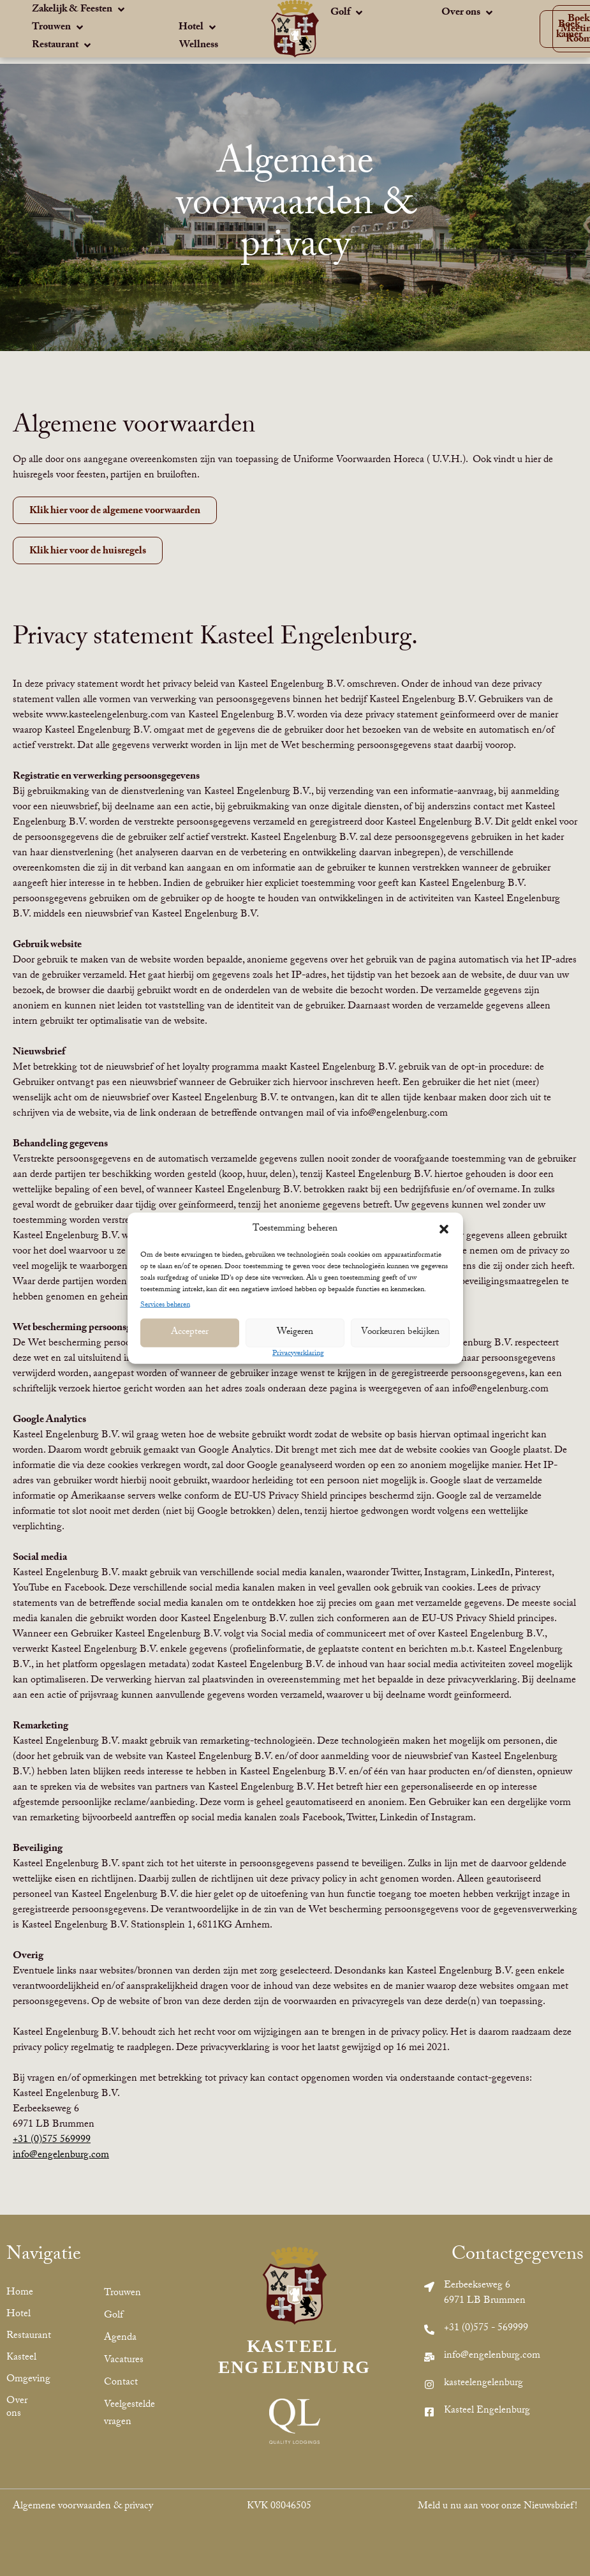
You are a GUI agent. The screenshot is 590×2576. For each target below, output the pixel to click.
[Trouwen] (58, 29)
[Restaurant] (62, 47)
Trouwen (122, 2293)
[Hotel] (198, 29)
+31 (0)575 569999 (52, 2140)
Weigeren (295, 1332)
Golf (113, 2316)
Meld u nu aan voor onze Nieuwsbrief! (497, 2506)
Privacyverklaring (298, 1353)
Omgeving (23, 2379)
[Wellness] (198, 46)
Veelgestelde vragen (129, 2414)
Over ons (16, 2408)
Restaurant (23, 2336)
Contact (121, 2383)
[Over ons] (468, 14)
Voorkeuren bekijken (400, 1332)
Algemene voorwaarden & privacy (83, 2506)
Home (19, 2293)
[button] (444, 1229)
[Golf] (348, 14)
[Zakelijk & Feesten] (79, 11)
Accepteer (190, 1332)
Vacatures (124, 2360)
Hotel (18, 2314)
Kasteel (21, 2358)
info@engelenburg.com (61, 2155)
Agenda (120, 2338)
